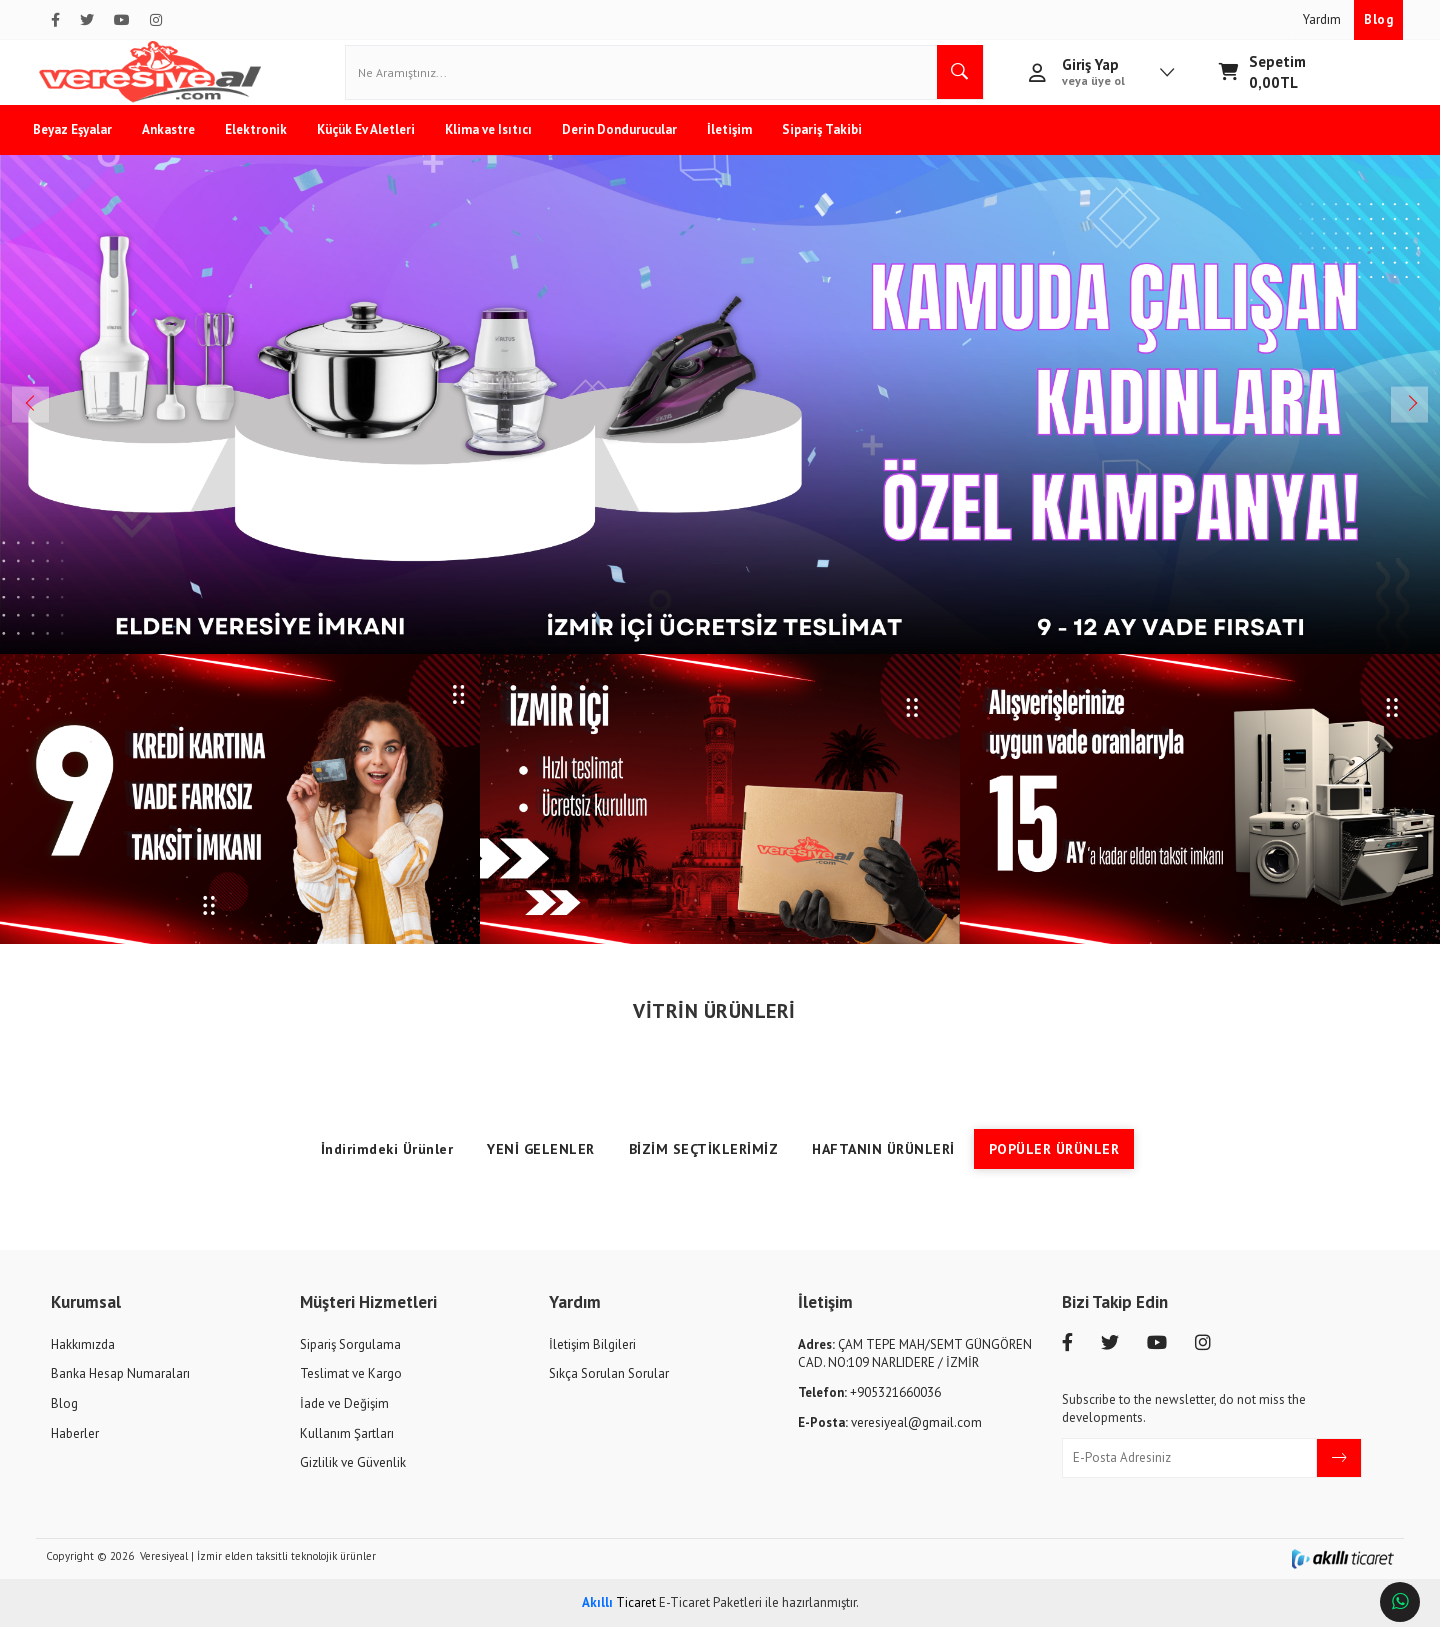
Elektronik (274, 144)
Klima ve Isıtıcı (506, 144)
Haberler (75, 1448)
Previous (50, 420)
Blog (1378, 19)
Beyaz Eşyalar (90, 144)
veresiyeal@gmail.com (890, 1437)
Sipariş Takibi (840, 144)
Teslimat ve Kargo (351, 1389)
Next (1390, 420)
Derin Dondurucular (637, 144)
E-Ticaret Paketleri (710, 1617)
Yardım (1323, 19)
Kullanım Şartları (347, 1448)
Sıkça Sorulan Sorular (609, 1389)
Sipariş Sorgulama (350, 1359)
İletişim (747, 144)
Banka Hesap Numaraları (120, 1389)
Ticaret (619, 1617)
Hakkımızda (83, 1359)
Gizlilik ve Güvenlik (353, 1477)
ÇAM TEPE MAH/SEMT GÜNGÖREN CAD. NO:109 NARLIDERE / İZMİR (915, 1369)
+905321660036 (869, 1407)
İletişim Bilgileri (592, 1359)
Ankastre (186, 144)
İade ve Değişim (344, 1418)
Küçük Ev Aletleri (384, 144)
